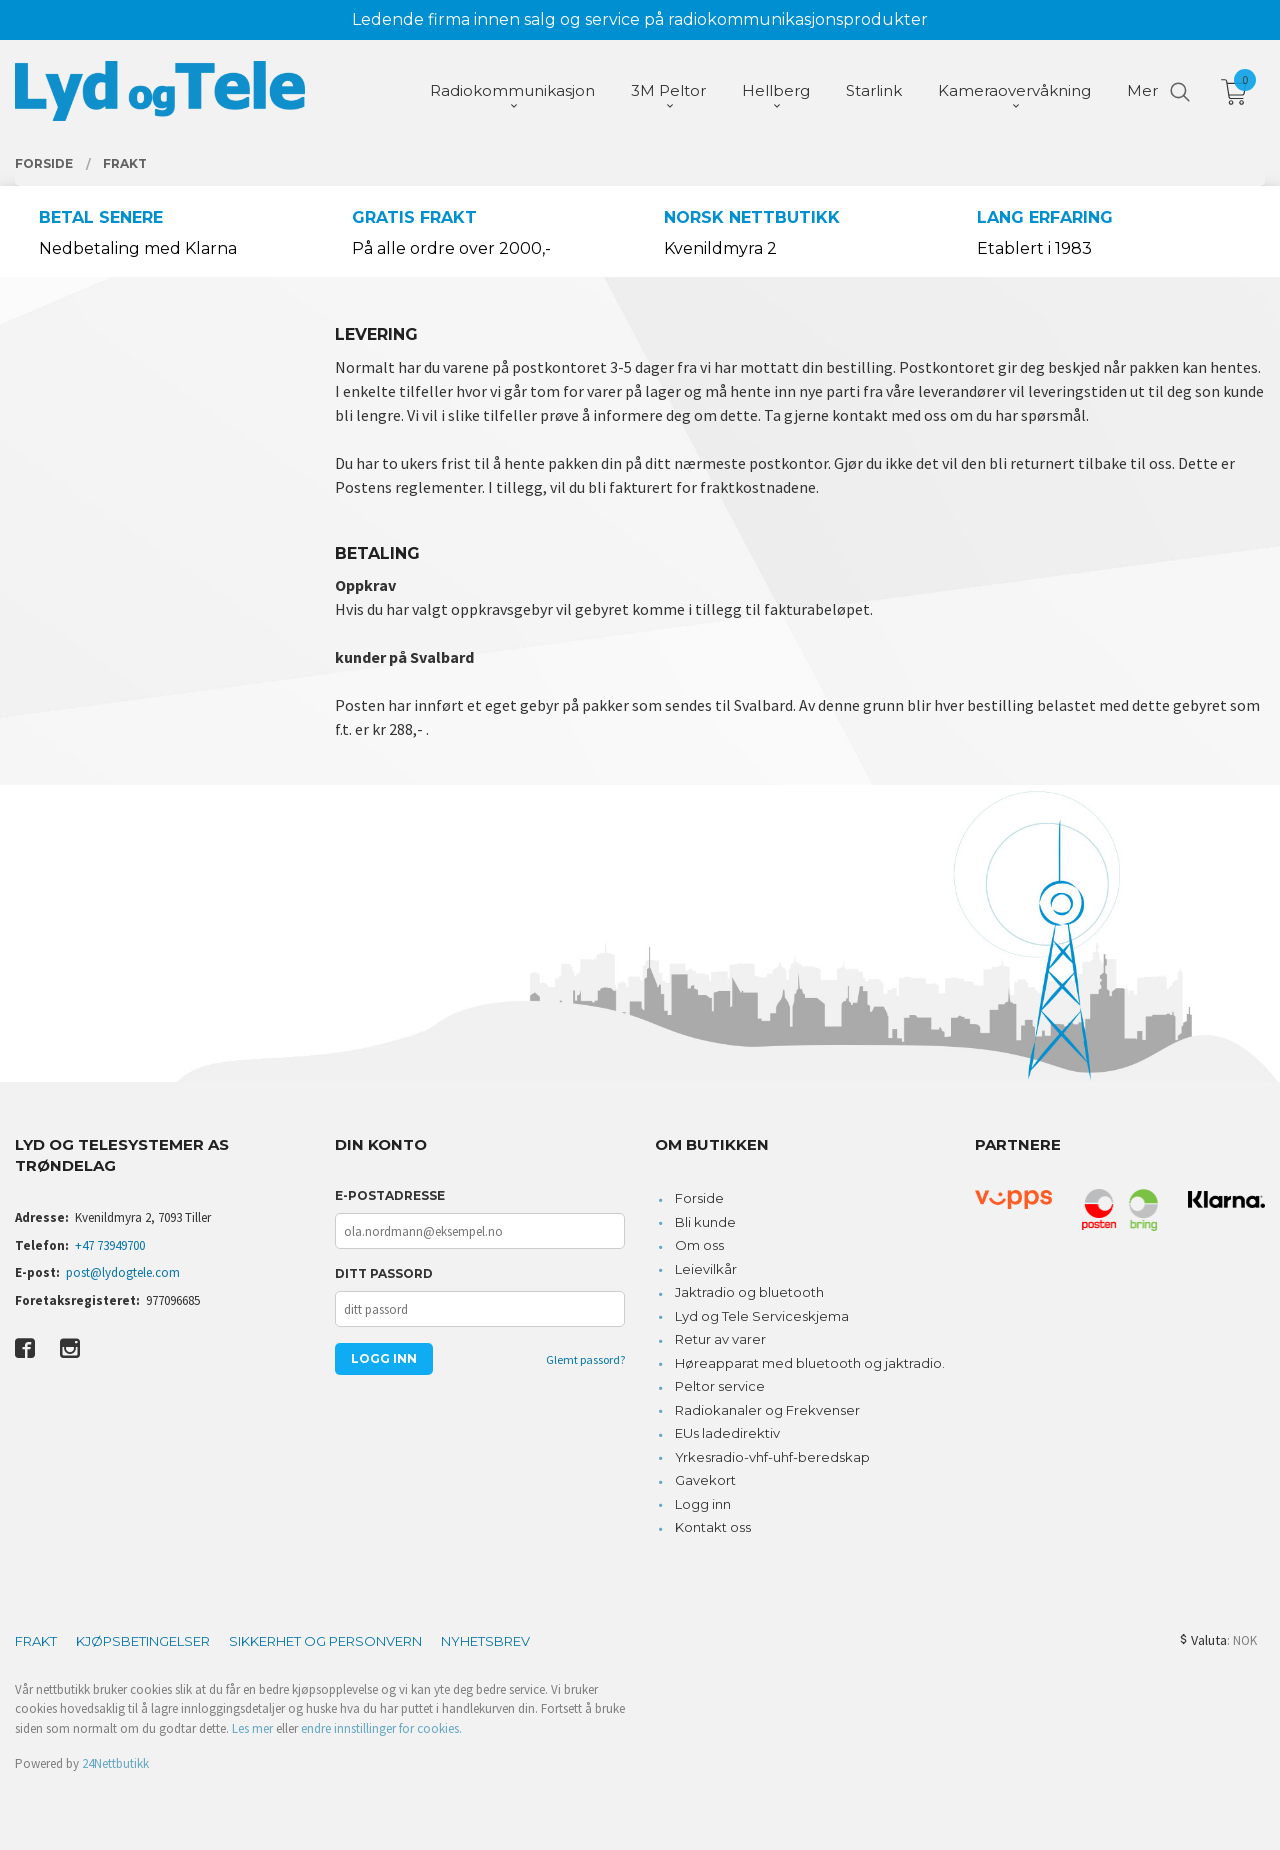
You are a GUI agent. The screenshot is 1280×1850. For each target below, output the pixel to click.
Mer (1142, 90)
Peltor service (720, 1386)
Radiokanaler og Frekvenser (767, 1410)
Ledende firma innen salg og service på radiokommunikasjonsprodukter (640, 19)
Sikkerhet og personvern (325, 1641)
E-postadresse (390, 1195)
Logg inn (703, 1504)
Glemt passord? (585, 1359)
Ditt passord (384, 1273)
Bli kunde (705, 1222)
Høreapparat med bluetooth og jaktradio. (810, 1363)
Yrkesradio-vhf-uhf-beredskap (772, 1457)
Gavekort (705, 1480)
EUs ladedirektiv (727, 1433)
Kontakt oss (713, 1527)
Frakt (36, 1641)
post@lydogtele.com (123, 1272)
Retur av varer (720, 1339)
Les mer (252, 1728)
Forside (699, 1198)
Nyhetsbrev (485, 1641)
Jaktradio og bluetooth (749, 1292)
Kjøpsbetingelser (143, 1641)
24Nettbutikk (115, 1763)
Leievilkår (706, 1269)
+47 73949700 (110, 1245)
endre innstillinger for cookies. (381, 1728)
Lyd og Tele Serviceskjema (762, 1316)
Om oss (699, 1245)
